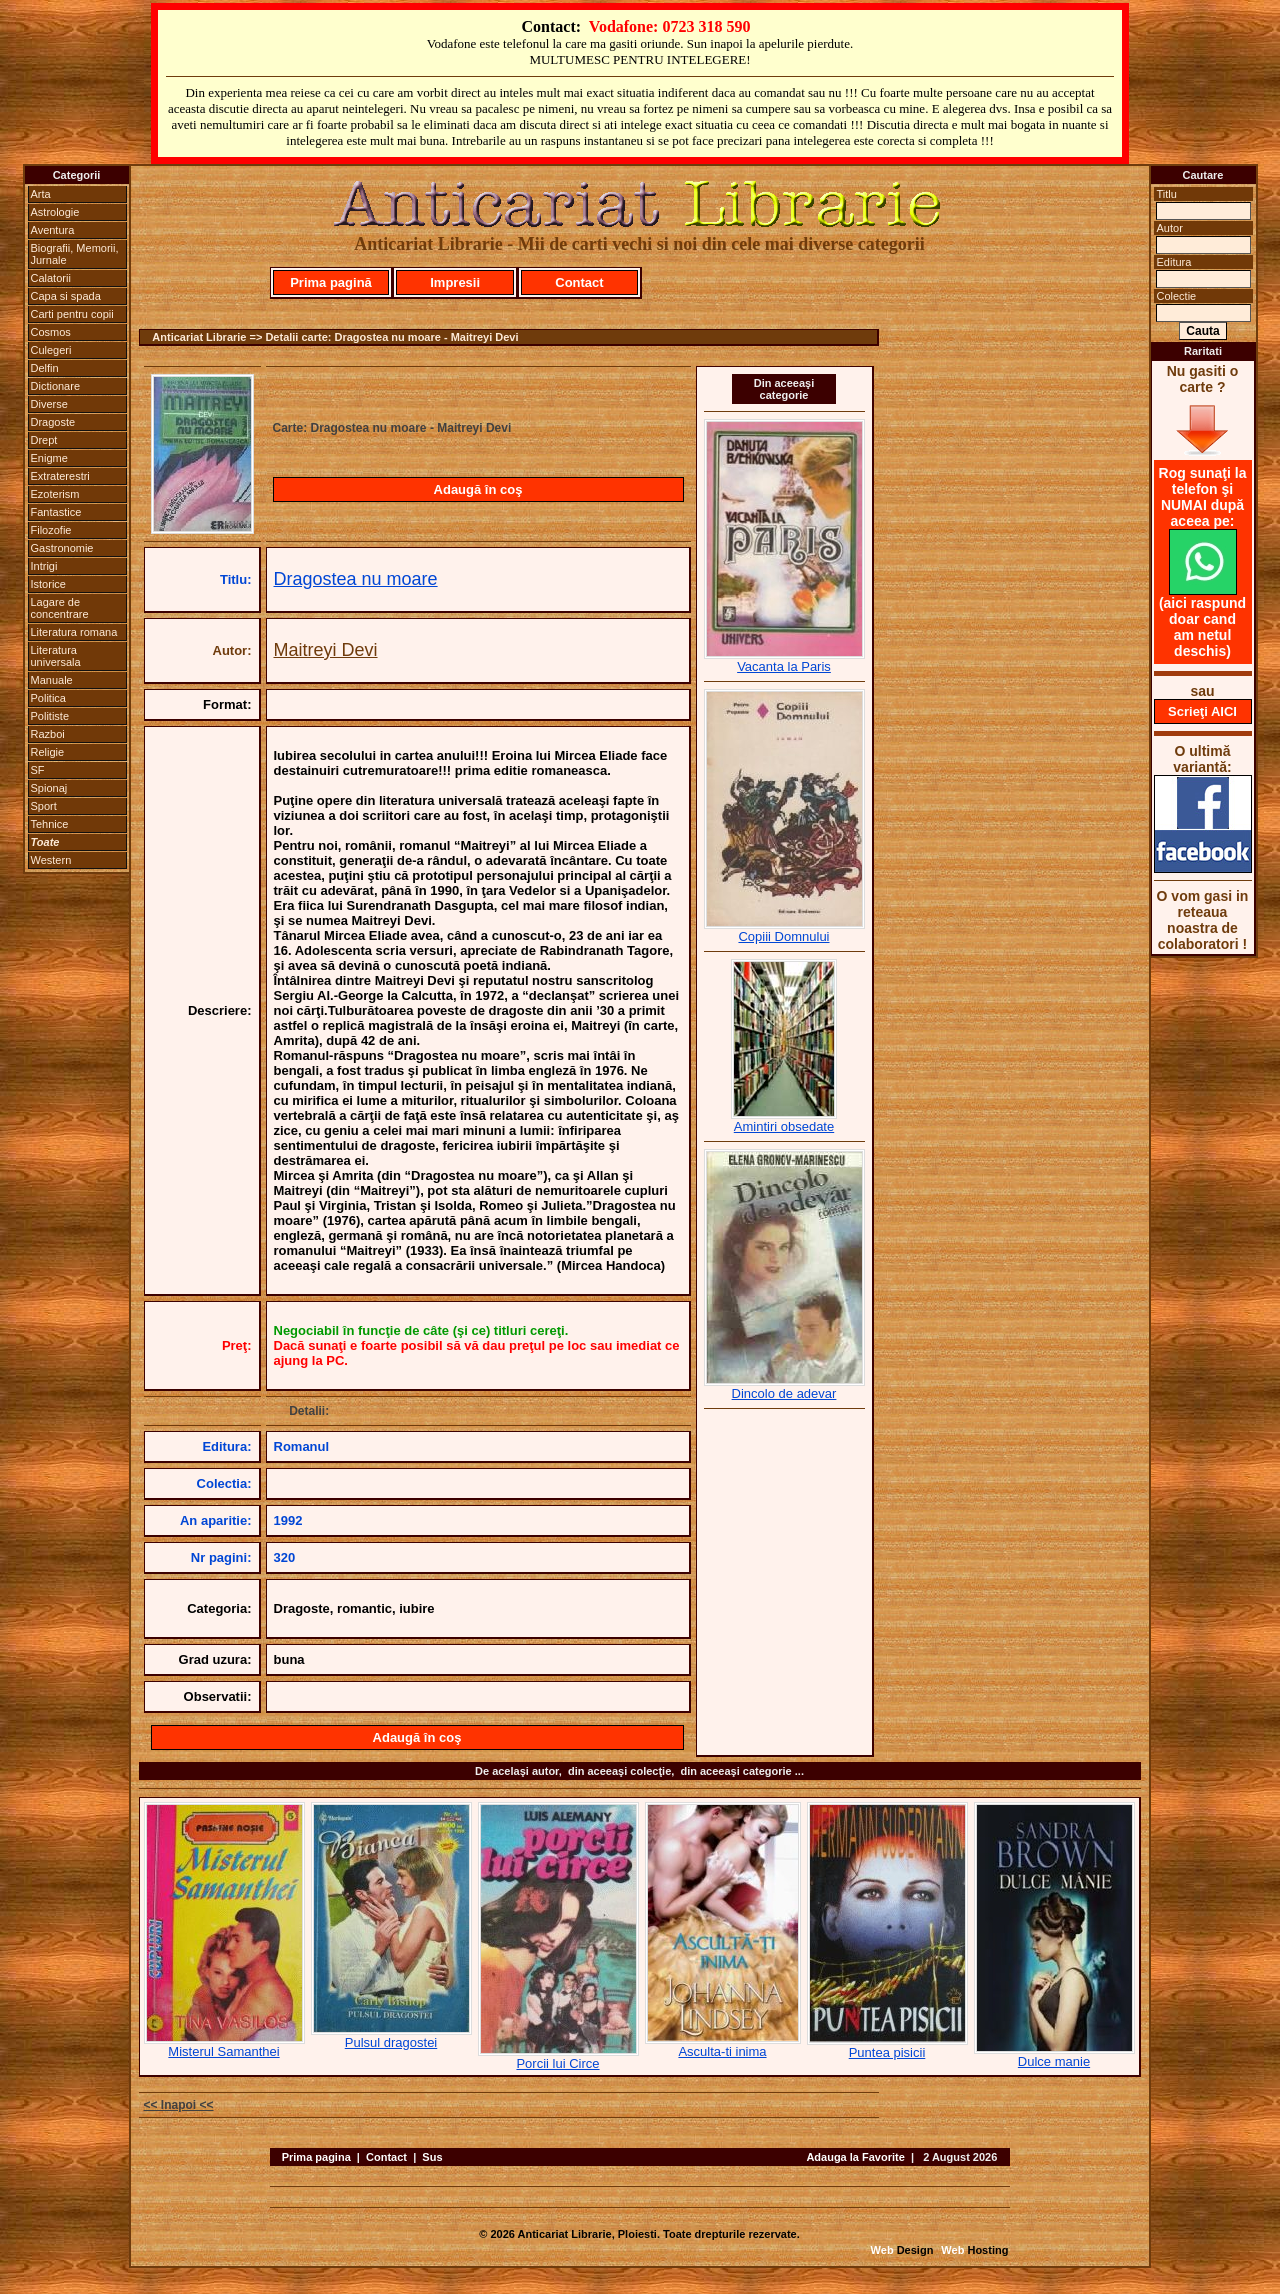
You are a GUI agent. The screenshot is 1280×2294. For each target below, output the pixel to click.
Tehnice (50, 824)
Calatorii (51, 278)
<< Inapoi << (179, 2105)
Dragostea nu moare (356, 579)
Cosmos (51, 332)
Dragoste (53, 422)
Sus (432, 2157)
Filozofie (51, 530)
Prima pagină (331, 282)
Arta (41, 194)
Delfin (45, 368)
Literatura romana (74, 632)
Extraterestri (60, 476)
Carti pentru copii (72, 314)
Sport (44, 806)
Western (51, 860)
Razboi (48, 734)
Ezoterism (55, 494)
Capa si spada (66, 296)
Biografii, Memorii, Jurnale (75, 254)
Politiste (50, 716)
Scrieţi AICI (1202, 711)
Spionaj (49, 788)
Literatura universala (56, 656)
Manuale (52, 680)
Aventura (53, 230)
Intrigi (44, 566)
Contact (579, 282)
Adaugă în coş (478, 489)
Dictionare (56, 386)
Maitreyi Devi (326, 650)
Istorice (48, 584)
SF (38, 770)
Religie (48, 752)
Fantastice (56, 512)
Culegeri (51, 350)
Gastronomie (62, 548)
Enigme (49, 458)
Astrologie (55, 212)
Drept (44, 440)
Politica (48, 698)
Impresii (455, 282)
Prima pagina (316, 2157)
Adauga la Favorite (855, 2157)
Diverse (49, 404)
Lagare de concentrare (60, 608)
